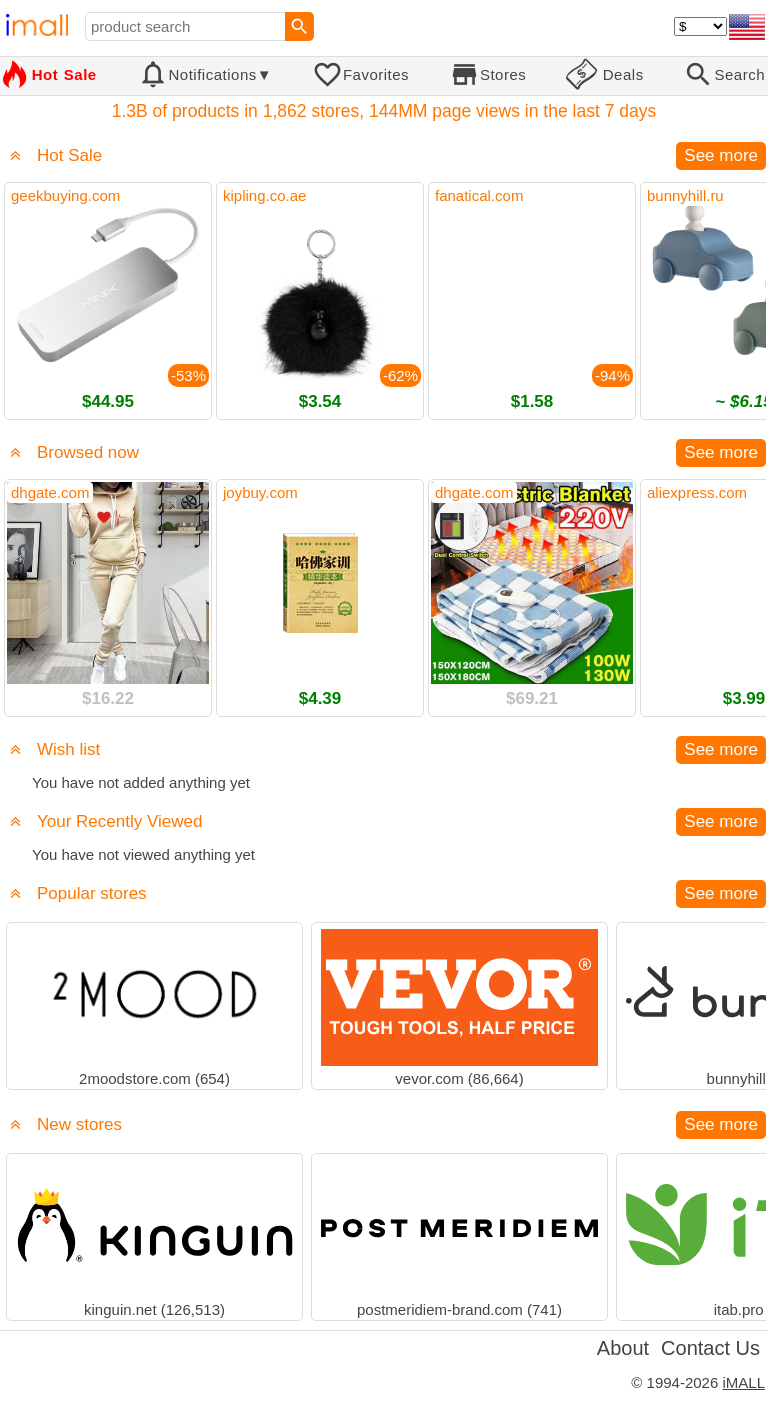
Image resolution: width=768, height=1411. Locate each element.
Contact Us (710, 1348)
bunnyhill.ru (685, 195)
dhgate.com (50, 492)
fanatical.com (479, 195)
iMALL (743, 1382)
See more (721, 155)
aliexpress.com (697, 492)
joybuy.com (260, 492)
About (623, 1348)
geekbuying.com (65, 195)
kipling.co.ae (264, 195)
